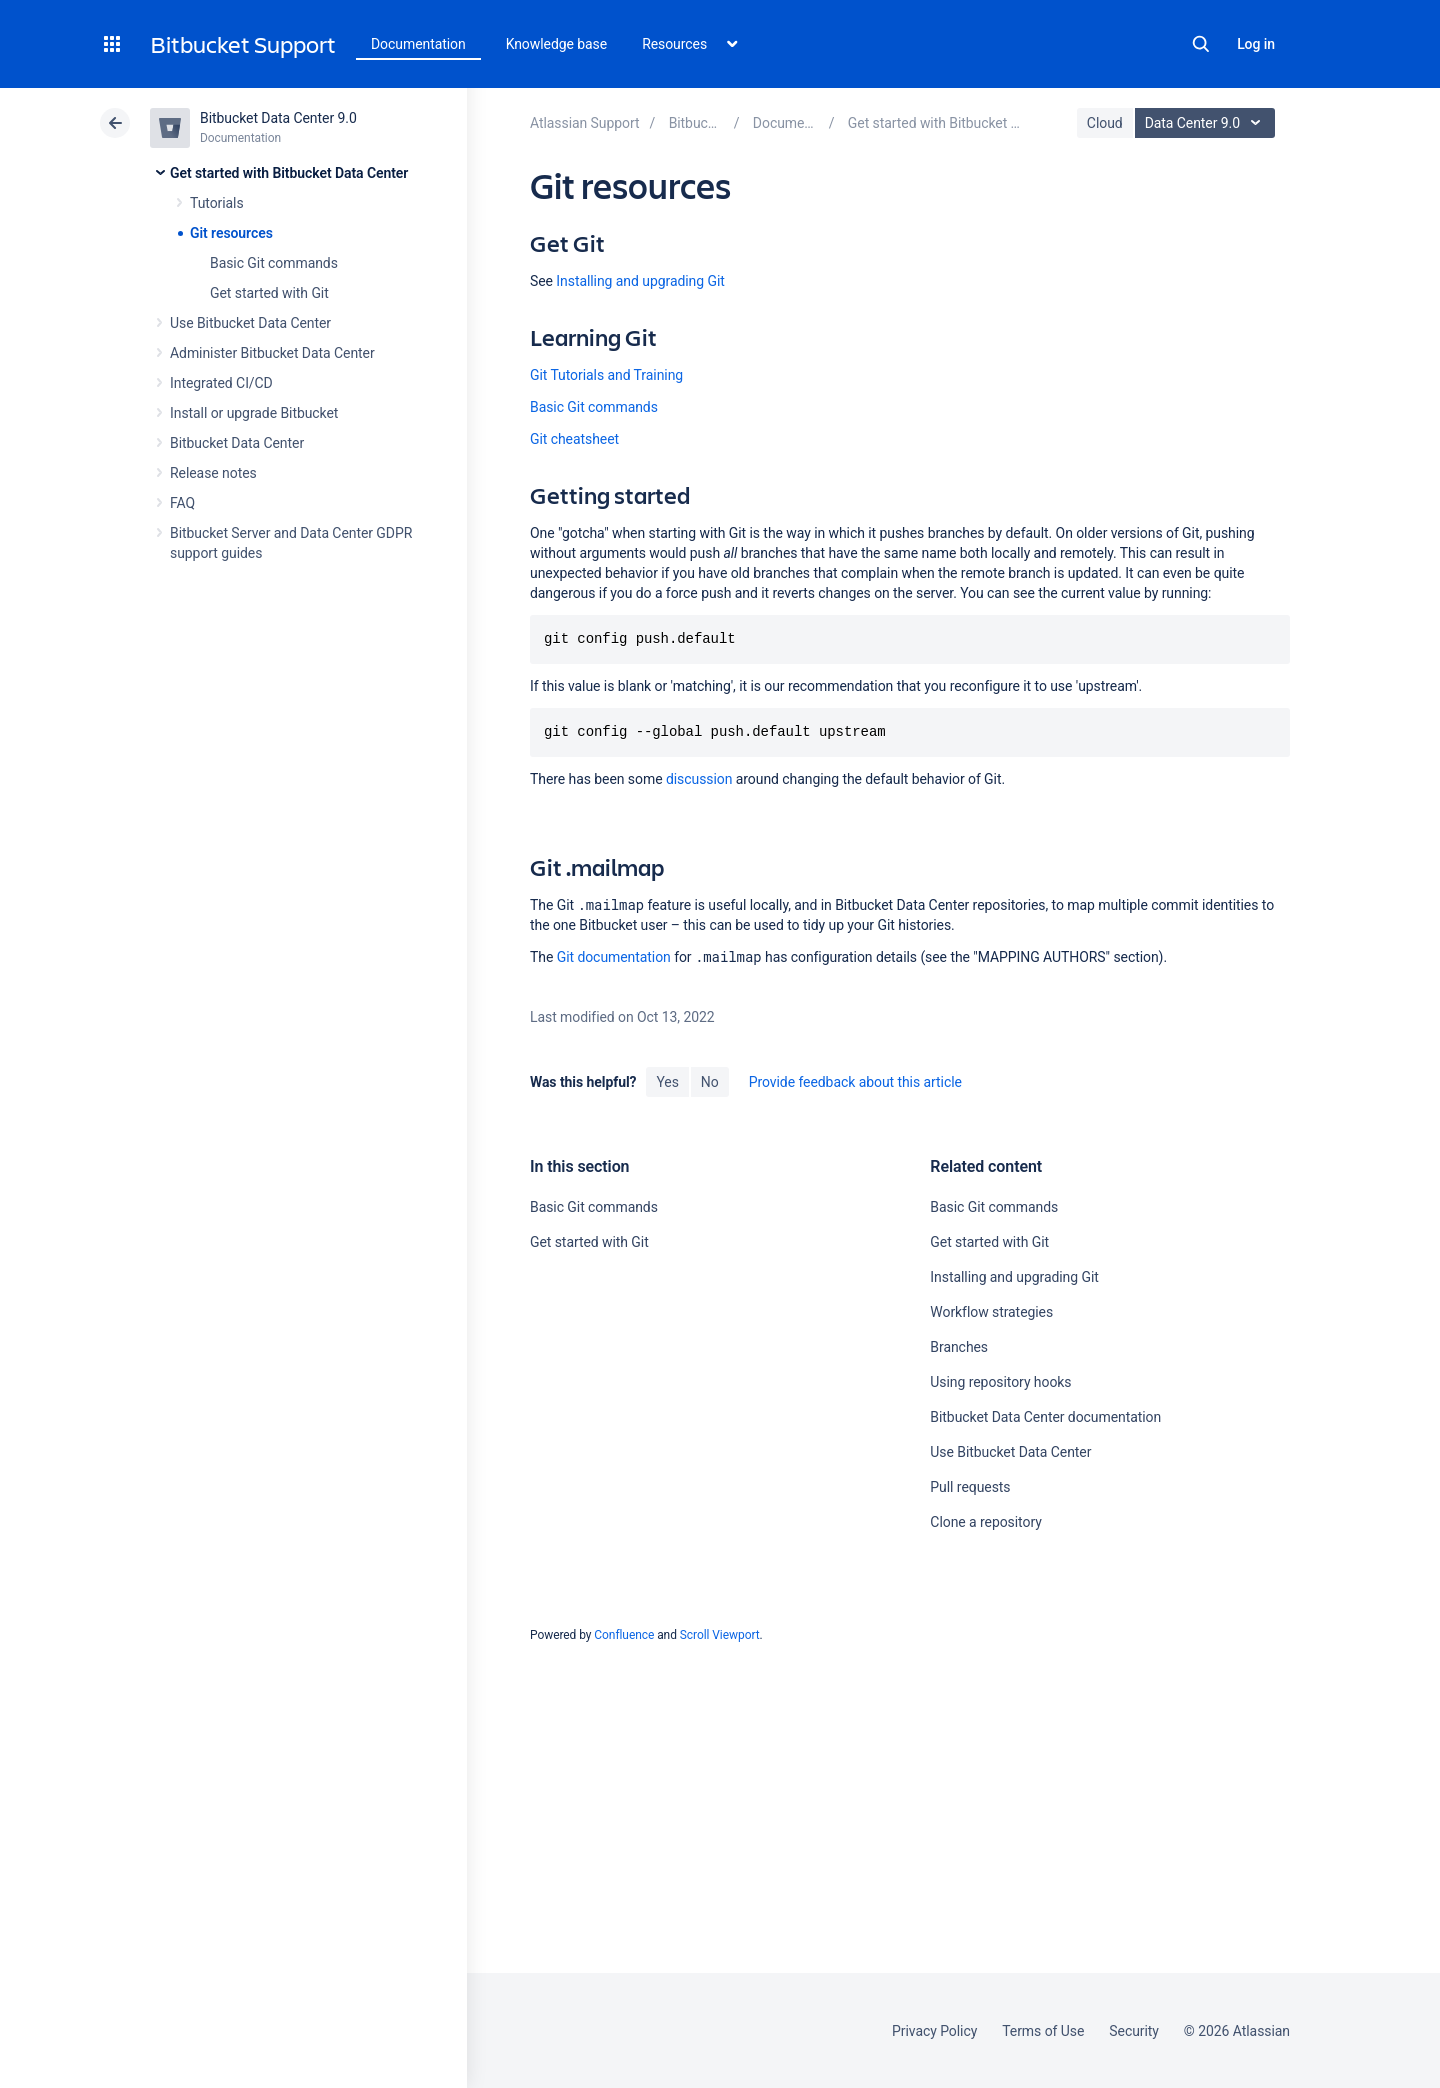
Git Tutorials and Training (606, 375)
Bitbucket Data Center (237, 443)
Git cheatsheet (574, 439)
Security (1134, 2031)
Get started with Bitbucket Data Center (289, 173)
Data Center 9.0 (1207, 123)
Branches (959, 1347)
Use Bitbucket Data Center (250, 323)
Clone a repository (985, 1522)
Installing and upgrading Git (640, 281)
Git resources (231, 233)
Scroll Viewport (720, 1635)
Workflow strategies (991, 1312)
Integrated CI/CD (221, 383)
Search (1201, 44)
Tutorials (217, 203)
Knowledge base (557, 44)
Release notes (213, 473)
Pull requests (970, 1487)
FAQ (182, 503)
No (710, 1082)
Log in (1256, 44)
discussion (699, 779)
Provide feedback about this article (855, 1082)
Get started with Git (269, 293)
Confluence (624, 1635)
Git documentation (614, 957)
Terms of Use (1043, 2031)
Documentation (418, 44)
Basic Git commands (274, 263)
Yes (667, 1082)
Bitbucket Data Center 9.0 (278, 118)
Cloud (1105, 123)
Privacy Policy (934, 2031)
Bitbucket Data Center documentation (1045, 1417)
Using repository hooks (1000, 1382)
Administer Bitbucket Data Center (272, 353)
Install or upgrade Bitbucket (254, 413)
